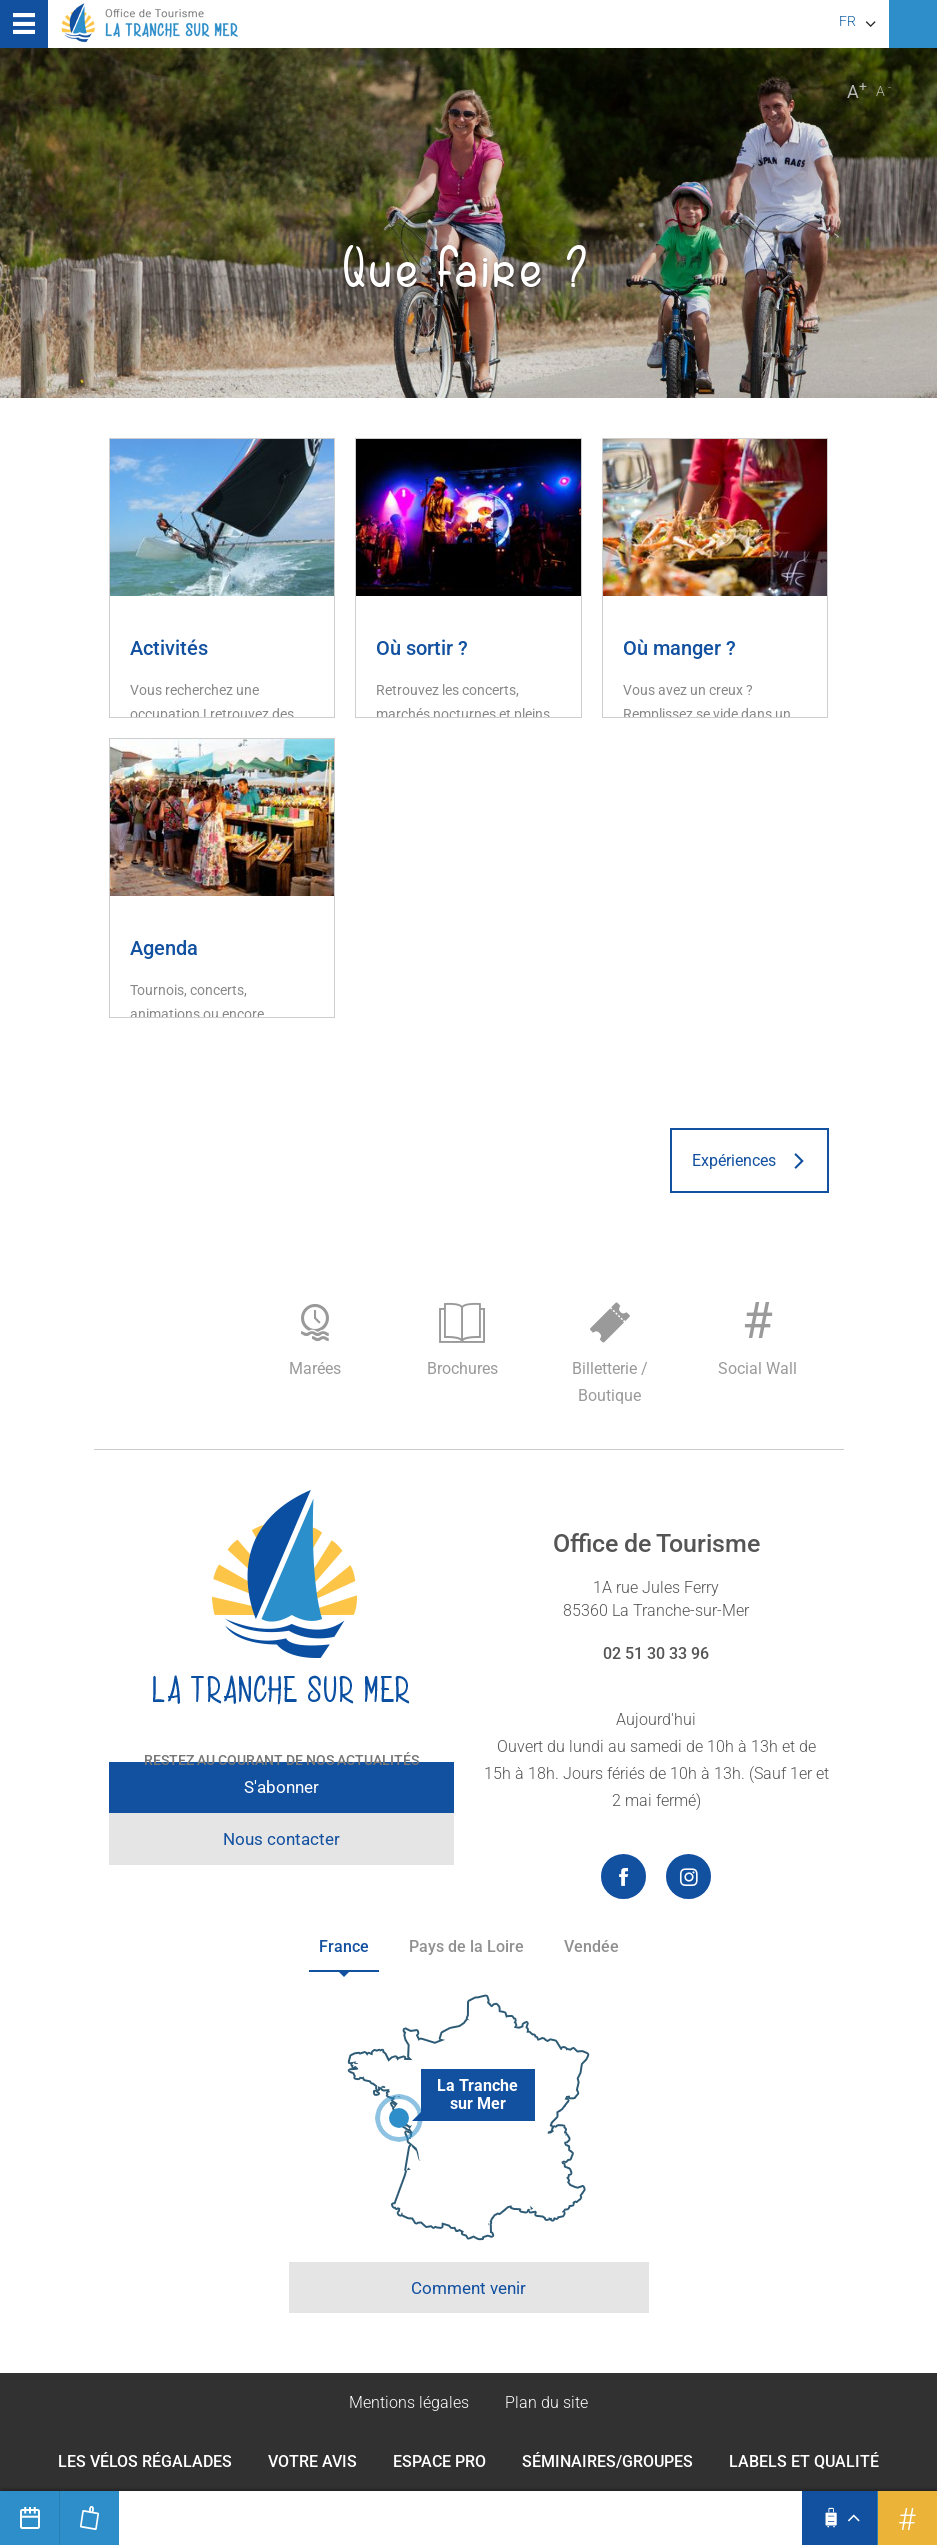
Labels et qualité (804, 2461)
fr (847, 21)
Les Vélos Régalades (145, 2461)
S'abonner (281, 1787)
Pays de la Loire (466, 1946)
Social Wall (758, 1335)
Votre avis (312, 2461)
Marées (315, 1340)
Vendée (591, 1946)
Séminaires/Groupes (607, 2461)
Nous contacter (281, 1839)
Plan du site (546, 2402)
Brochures (463, 1340)
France (344, 1946)
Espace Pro (439, 2461)
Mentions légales (409, 2402)
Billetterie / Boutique (610, 1354)
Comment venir (468, 2288)
